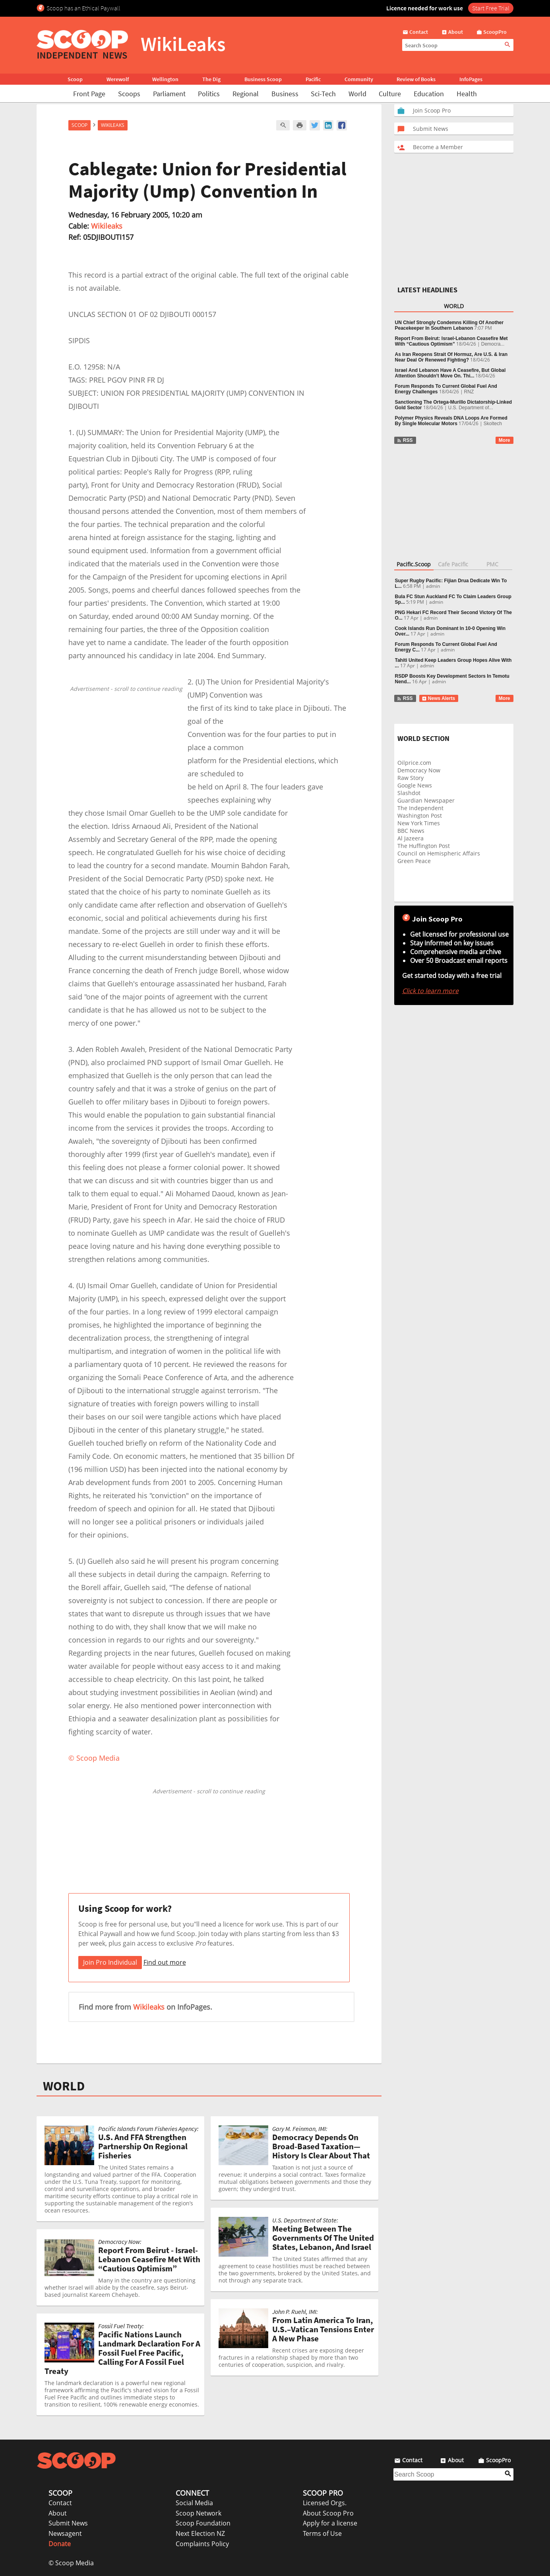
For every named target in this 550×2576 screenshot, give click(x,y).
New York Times (418, 823)
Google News (414, 785)
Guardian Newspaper (426, 800)
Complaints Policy (202, 2544)
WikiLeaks (112, 125)
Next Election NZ (200, 2533)
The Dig (211, 79)
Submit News (68, 2523)
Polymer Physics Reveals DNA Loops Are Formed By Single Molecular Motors (451, 420)
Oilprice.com (414, 762)
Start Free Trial (490, 8)
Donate (59, 2544)
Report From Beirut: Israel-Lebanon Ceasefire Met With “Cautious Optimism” (451, 341)
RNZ (469, 392)
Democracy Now (418, 770)
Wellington (165, 79)
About (57, 2513)
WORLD (64, 2086)
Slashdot (408, 793)
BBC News (410, 830)
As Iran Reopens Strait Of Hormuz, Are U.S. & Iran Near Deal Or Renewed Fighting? (451, 357)
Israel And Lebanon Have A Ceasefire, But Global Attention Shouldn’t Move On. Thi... (450, 373)
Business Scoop (263, 79)
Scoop (75, 79)
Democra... (493, 344)
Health (467, 93)
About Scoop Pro (328, 2513)
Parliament (169, 93)
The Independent (420, 808)
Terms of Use (322, 2533)
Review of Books (416, 79)
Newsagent (65, 2533)
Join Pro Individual (110, 1962)
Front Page (89, 93)
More (504, 440)
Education (429, 93)
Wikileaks (106, 226)
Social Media (194, 2503)
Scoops (129, 93)
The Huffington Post (423, 846)
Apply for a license (330, 2523)
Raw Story (410, 778)
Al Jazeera (410, 838)
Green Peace (414, 861)
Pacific (313, 79)
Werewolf (118, 79)
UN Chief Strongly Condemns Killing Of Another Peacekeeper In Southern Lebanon (449, 325)
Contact (60, 2503)
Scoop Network (198, 2513)
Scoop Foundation (203, 2523)
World (357, 93)
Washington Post (419, 815)
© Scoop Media (71, 2563)
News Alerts (438, 698)
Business (284, 93)
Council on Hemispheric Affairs (438, 853)
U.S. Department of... (470, 407)
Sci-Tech (323, 93)
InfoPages (470, 79)
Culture (390, 93)
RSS (405, 440)
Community (359, 79)
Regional (245, 93)
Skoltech (493, 423)
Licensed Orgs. (325, 2503)
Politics (209, 93)
